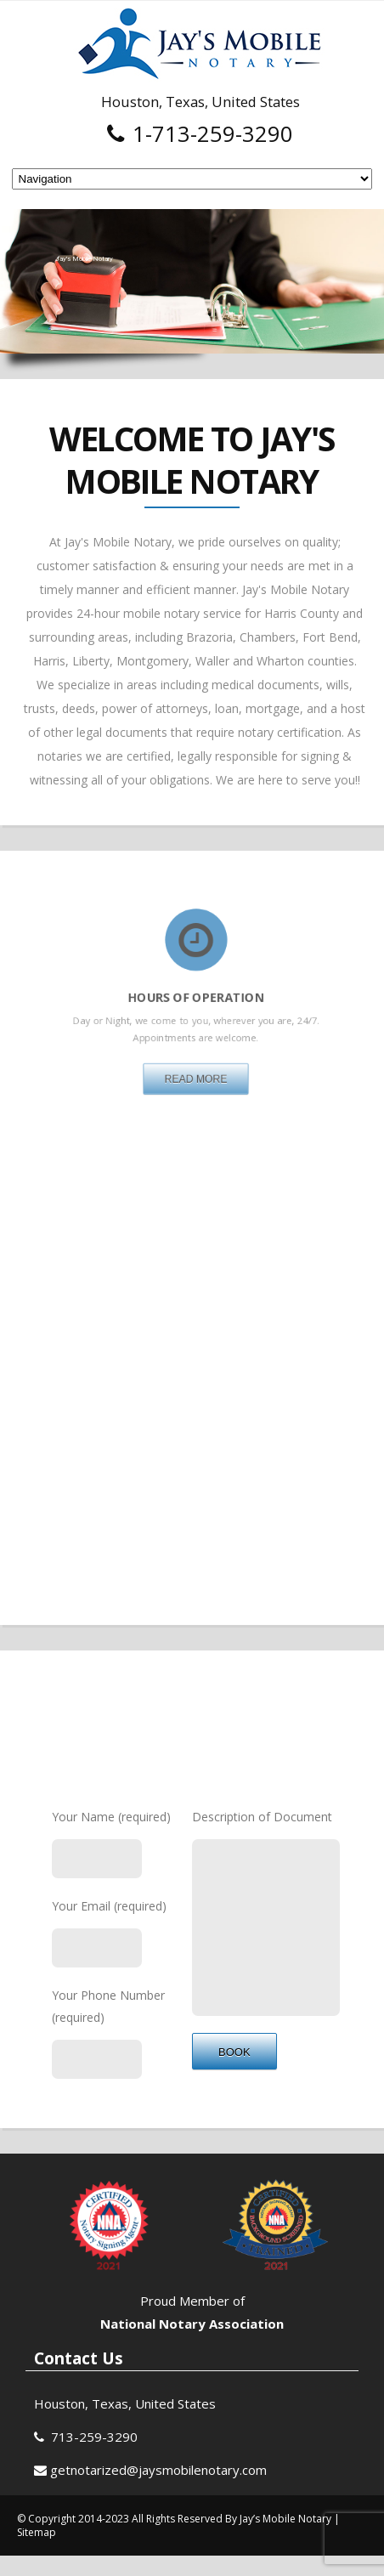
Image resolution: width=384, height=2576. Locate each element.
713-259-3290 (94, 2456)
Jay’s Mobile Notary (287, 2538)
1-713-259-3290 (200, 133)
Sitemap (36, 2552)
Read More (196, 1041)
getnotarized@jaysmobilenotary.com (158, 2489)
